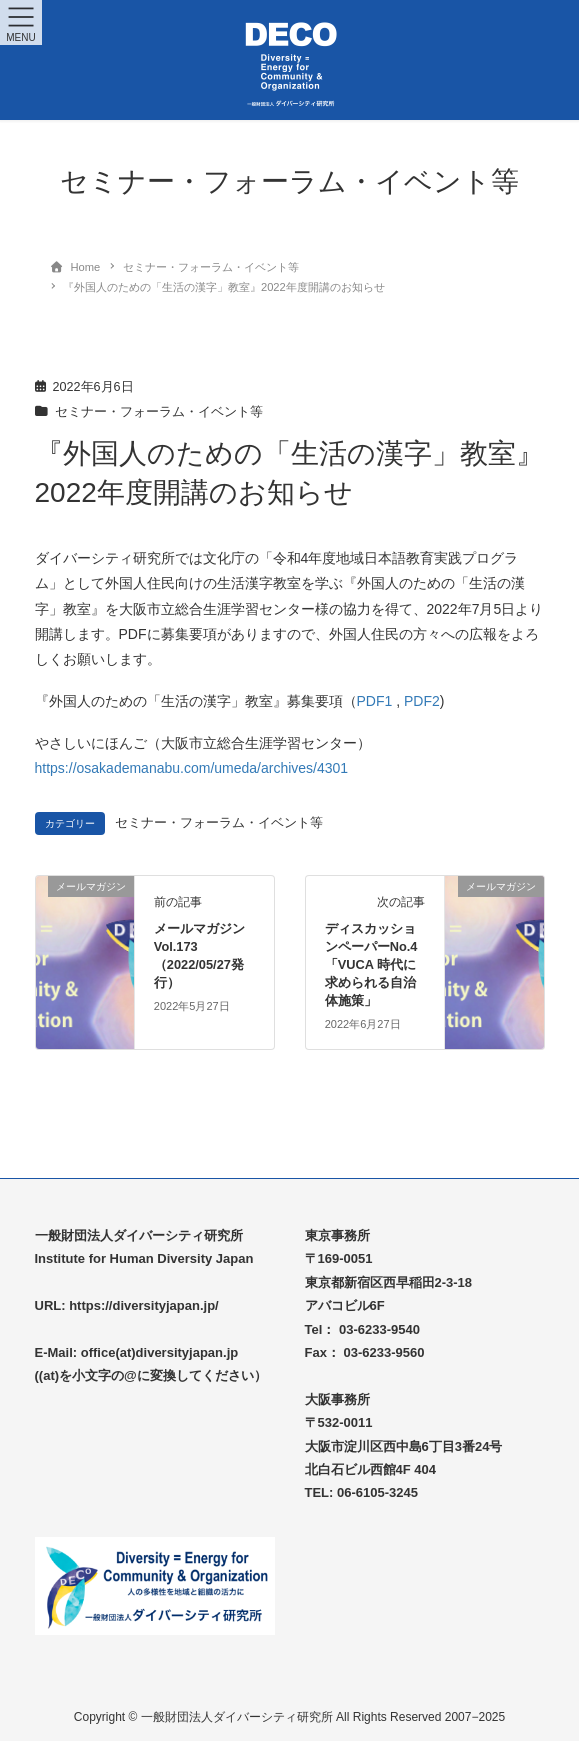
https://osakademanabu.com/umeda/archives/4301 (192, 768)
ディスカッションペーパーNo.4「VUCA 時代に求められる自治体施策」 (371, 964)
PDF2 (422, 701)
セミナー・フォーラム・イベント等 (159, 412)
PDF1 (375, 701)
